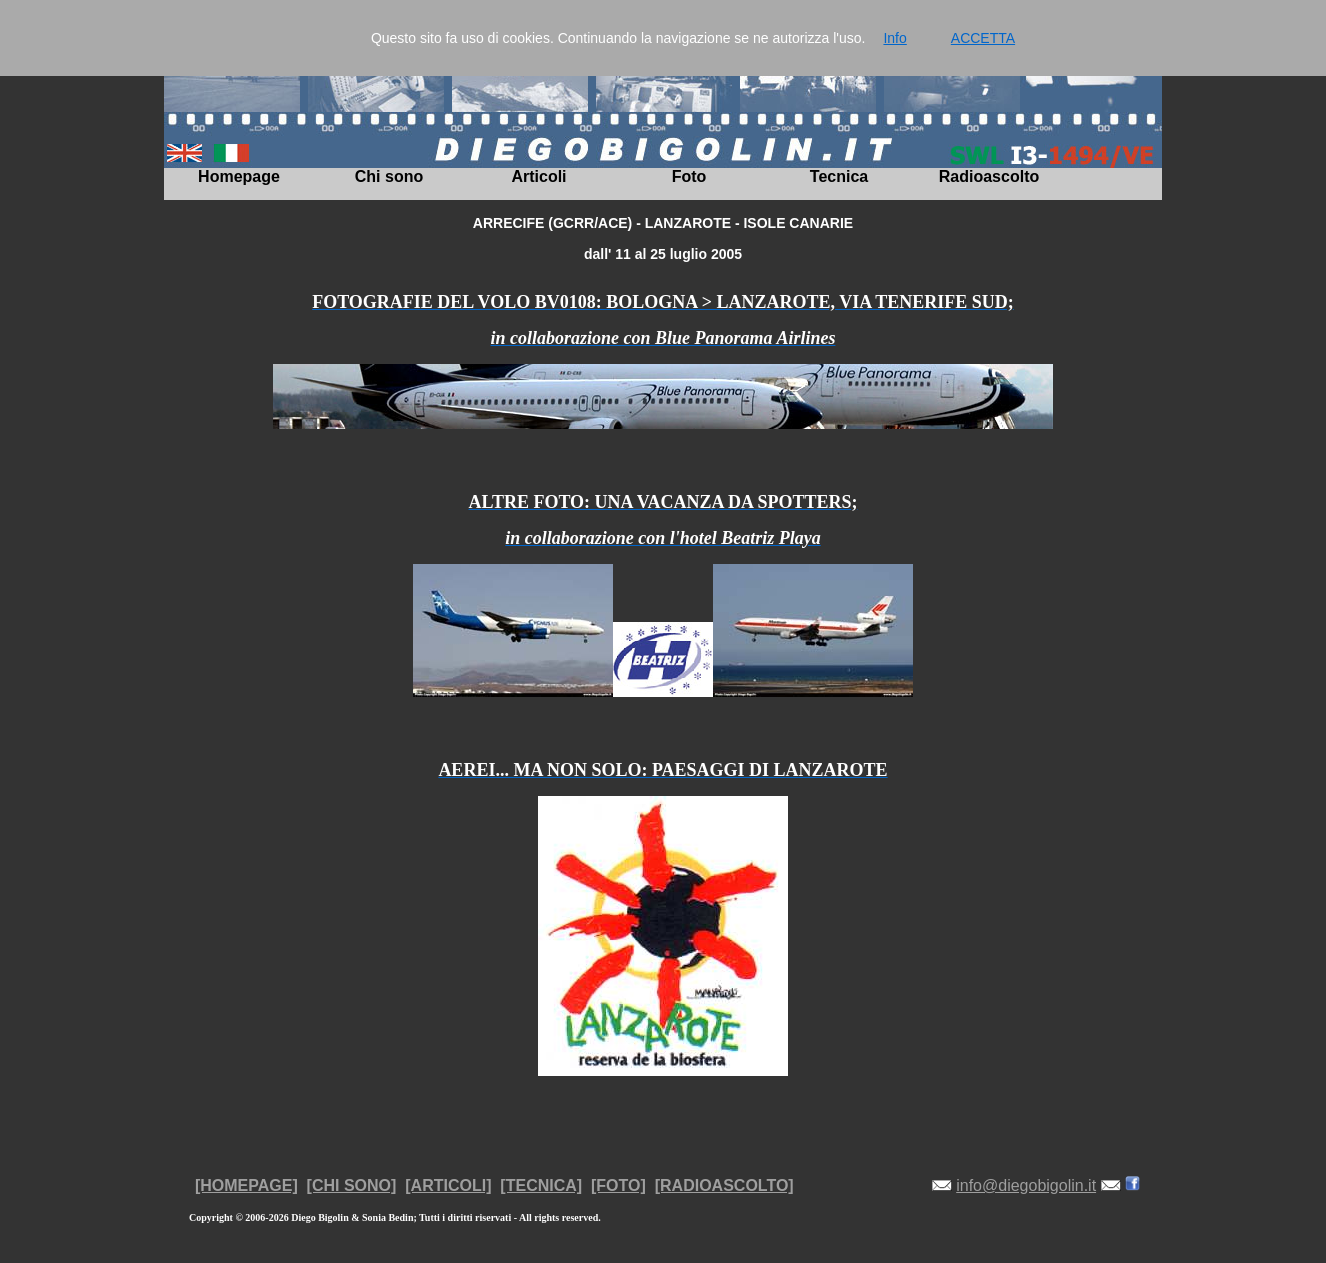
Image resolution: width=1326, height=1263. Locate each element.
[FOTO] (618, 1185)
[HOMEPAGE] (246, 1185)
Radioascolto (989, 176)
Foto (689, 176)
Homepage (239, 176)
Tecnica (839, 176)
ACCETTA (983, 38)
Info (894, 38)
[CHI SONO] (352, 1185)
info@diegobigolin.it (1026, 1185)
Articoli (538, 176)
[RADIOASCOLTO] (724, 1185)
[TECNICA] (541, 1185)
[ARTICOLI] (448, 1185)
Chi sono (389, 176)
